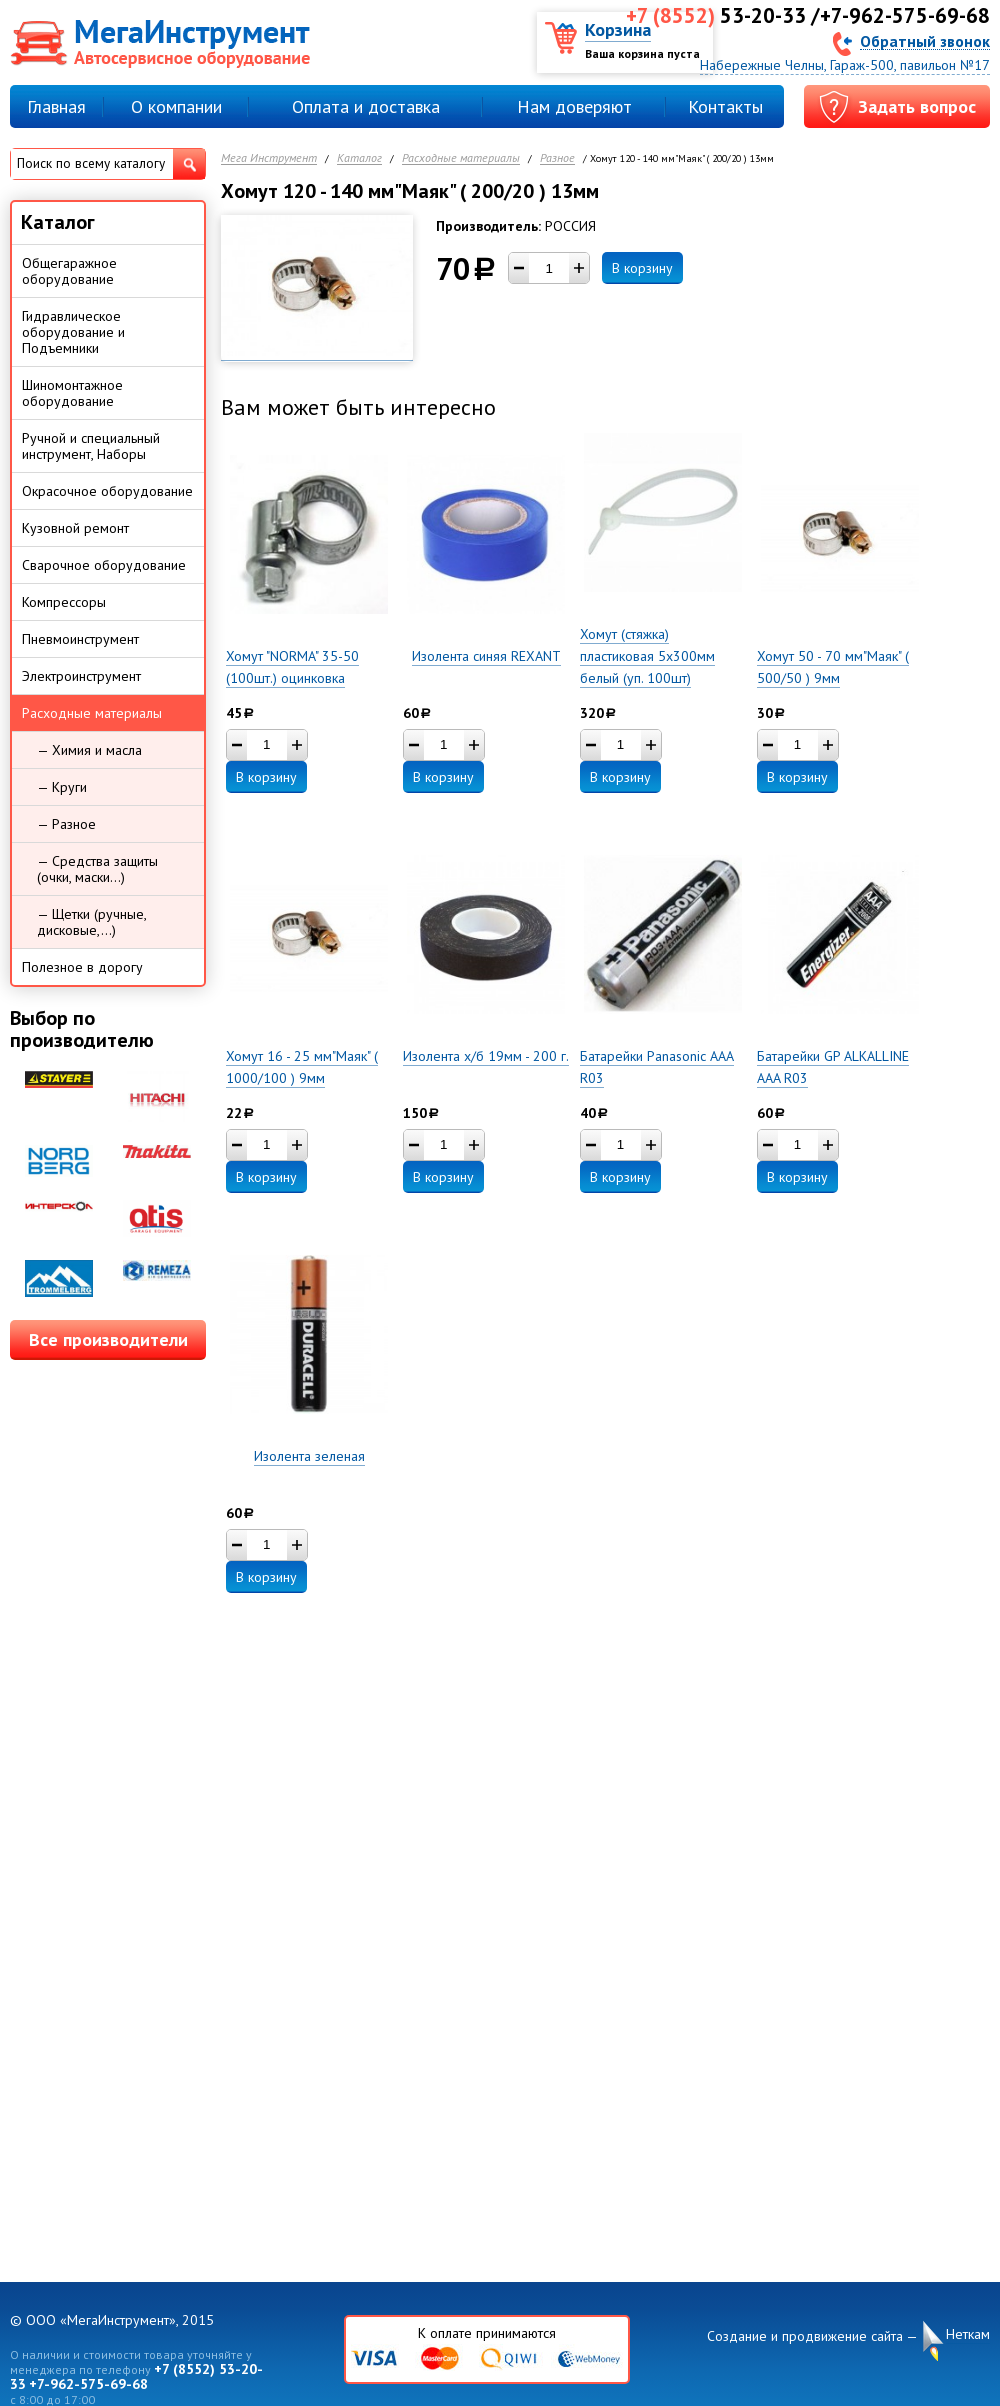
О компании (176, 106)
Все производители (108, 1339)
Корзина (618, 29)
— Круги (62, 787)
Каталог (359, 158)
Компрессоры (64, 602)
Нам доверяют (574, 106)
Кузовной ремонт (75, 528)
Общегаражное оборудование (69, 271)
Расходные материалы (461, 158)
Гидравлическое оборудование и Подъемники (73, 332)
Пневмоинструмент (80, 639)
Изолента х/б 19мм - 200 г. (486, 1056)
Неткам (968, 2334)
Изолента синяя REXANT (486, 656)
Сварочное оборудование (104, 565)
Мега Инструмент (269, 158)
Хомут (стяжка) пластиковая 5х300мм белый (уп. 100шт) (647, 656)
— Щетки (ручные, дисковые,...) (92, 922)
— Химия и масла (89, 750)
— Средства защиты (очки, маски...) (97, 869)
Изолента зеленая (309, 1456)
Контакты (725, 106)
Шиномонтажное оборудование (72, 393)
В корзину (642, 268)
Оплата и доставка (366, 106)
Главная (56, 106)
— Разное (66, 824)
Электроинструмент (81, 676)
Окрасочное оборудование (107, 491)
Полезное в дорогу (82, 967)
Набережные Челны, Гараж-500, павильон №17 (845, 65)
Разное (557, 158)
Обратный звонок (925, 40)
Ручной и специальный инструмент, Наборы (91, 446)
